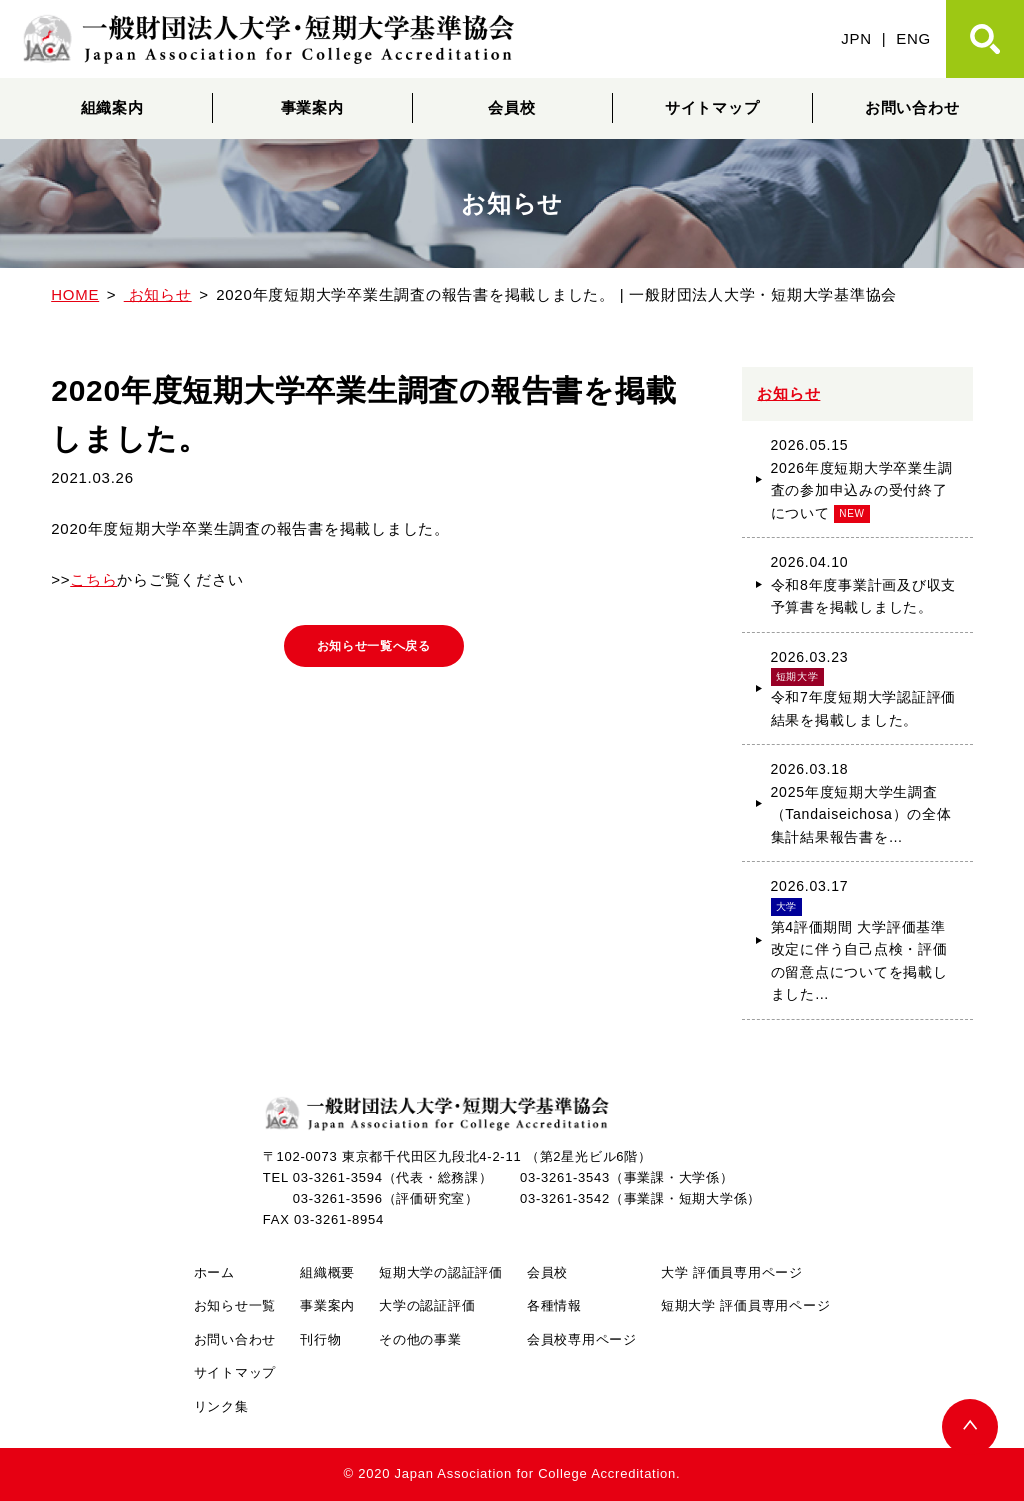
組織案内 (112, 107)
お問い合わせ (912, 107)
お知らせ (788, 393)
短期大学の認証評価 (441, 1272)
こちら (93, 579)
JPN (856, 38)
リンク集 (221, 1406)
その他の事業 (420, 1339)
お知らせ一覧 (235, 1305)
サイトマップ (712, 107)
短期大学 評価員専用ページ (745, 1305)
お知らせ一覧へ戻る (373, 649)
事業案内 (312, 107)
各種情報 (554, 1305)
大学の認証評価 (427, 1305)
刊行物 (320, 1339)
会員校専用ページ (582, 1339)
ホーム (214, 1272)
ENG (913, 38)
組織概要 (327, 1272)
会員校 (511, 107)
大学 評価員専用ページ (732, 1272)
